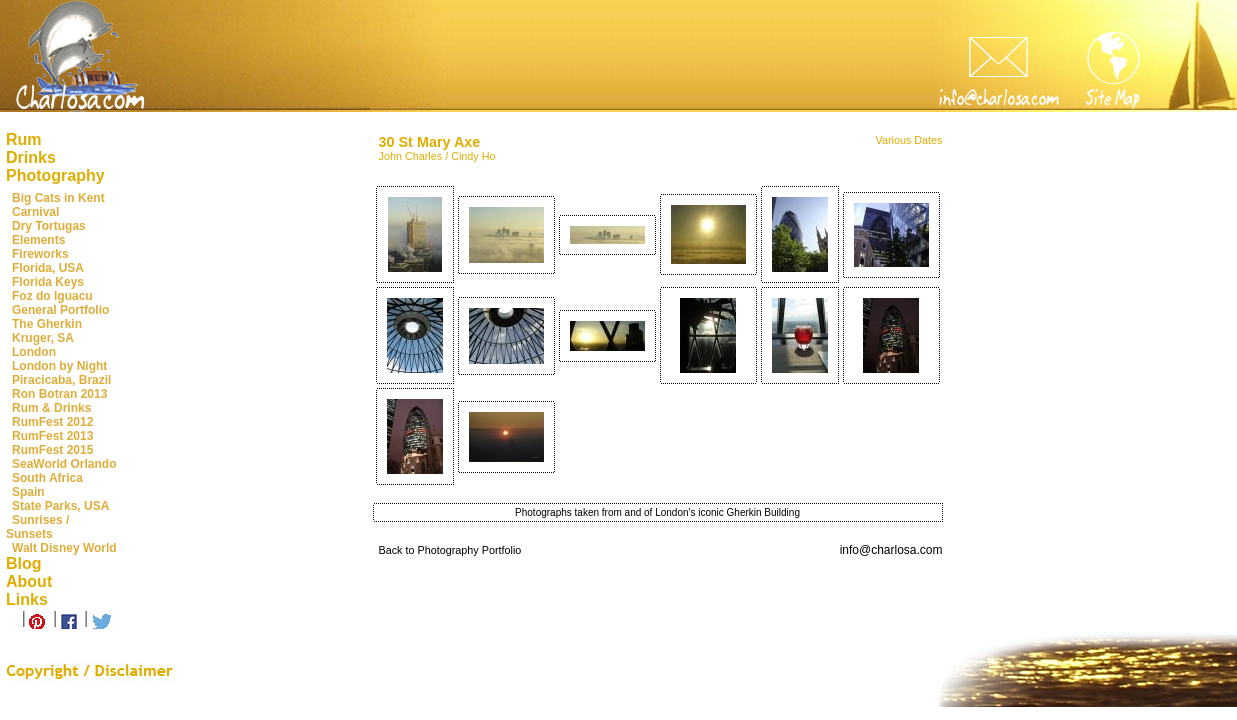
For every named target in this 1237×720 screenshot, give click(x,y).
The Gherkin (47, 324)
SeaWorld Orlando (64, 464)
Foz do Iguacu (52, 296)
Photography (55, 175)
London (34, 352)
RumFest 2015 (52, 450)
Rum (24, 139)
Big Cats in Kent (58, 198)
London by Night (59, 366)
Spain (28, 492)
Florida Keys (48, 282)
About (29, 581)
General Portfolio (60, 310)
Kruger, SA (43, 338)
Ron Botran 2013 (59, 394)
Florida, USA (48, 268)
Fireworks (40, 254)
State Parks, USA (60, 506)
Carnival (35, 212)
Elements (38, 240)
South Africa (47, 478)
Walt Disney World (64, 548)
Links (27, 599)
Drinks (31, 157)
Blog (24, 563)
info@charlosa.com (891, 550)
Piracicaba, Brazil (61, 380)
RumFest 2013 (52, 436)
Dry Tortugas (49, 226)
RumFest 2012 (52, 422)
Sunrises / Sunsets (37, 527)
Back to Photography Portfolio (450, 550)
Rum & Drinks (51, 408)
